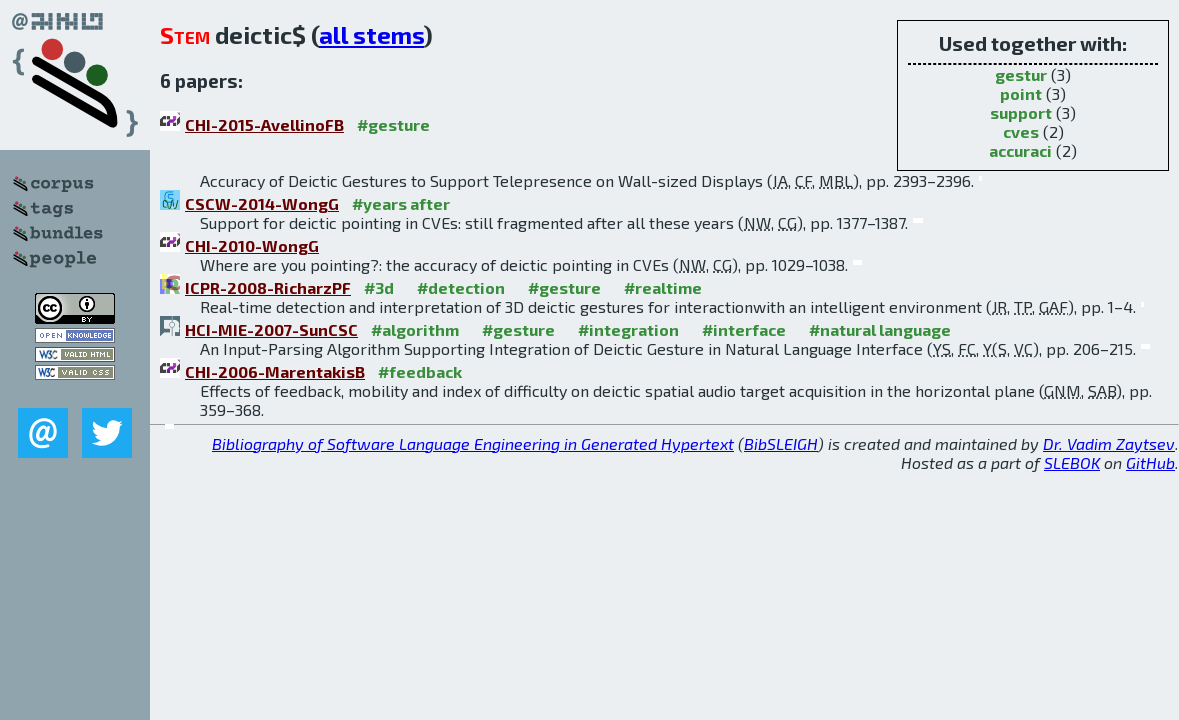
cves (1021, 131)
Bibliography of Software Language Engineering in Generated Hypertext (473, 443)
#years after (401, 203)
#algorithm (415, 329)
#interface (744, 329)
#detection (461, 287)
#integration (628, 329)
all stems (371, 34)
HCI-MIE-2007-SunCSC (271, 329)
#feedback (420, 371)
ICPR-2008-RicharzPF (268, 287)
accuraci (1020, 150)
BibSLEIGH (781, 443)
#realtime (663, 287)
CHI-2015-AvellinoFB (264, 124)
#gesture (393, 124)
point (1021, 93)
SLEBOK (1072, 462)
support (1021, 112)
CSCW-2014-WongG (262, 203)
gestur (1021, 74)
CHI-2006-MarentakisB (275, 371)
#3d (379, 287)
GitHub (1150, 462)
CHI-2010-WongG (252, 245)
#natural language (880, 329)
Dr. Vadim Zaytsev (1109, 443)
